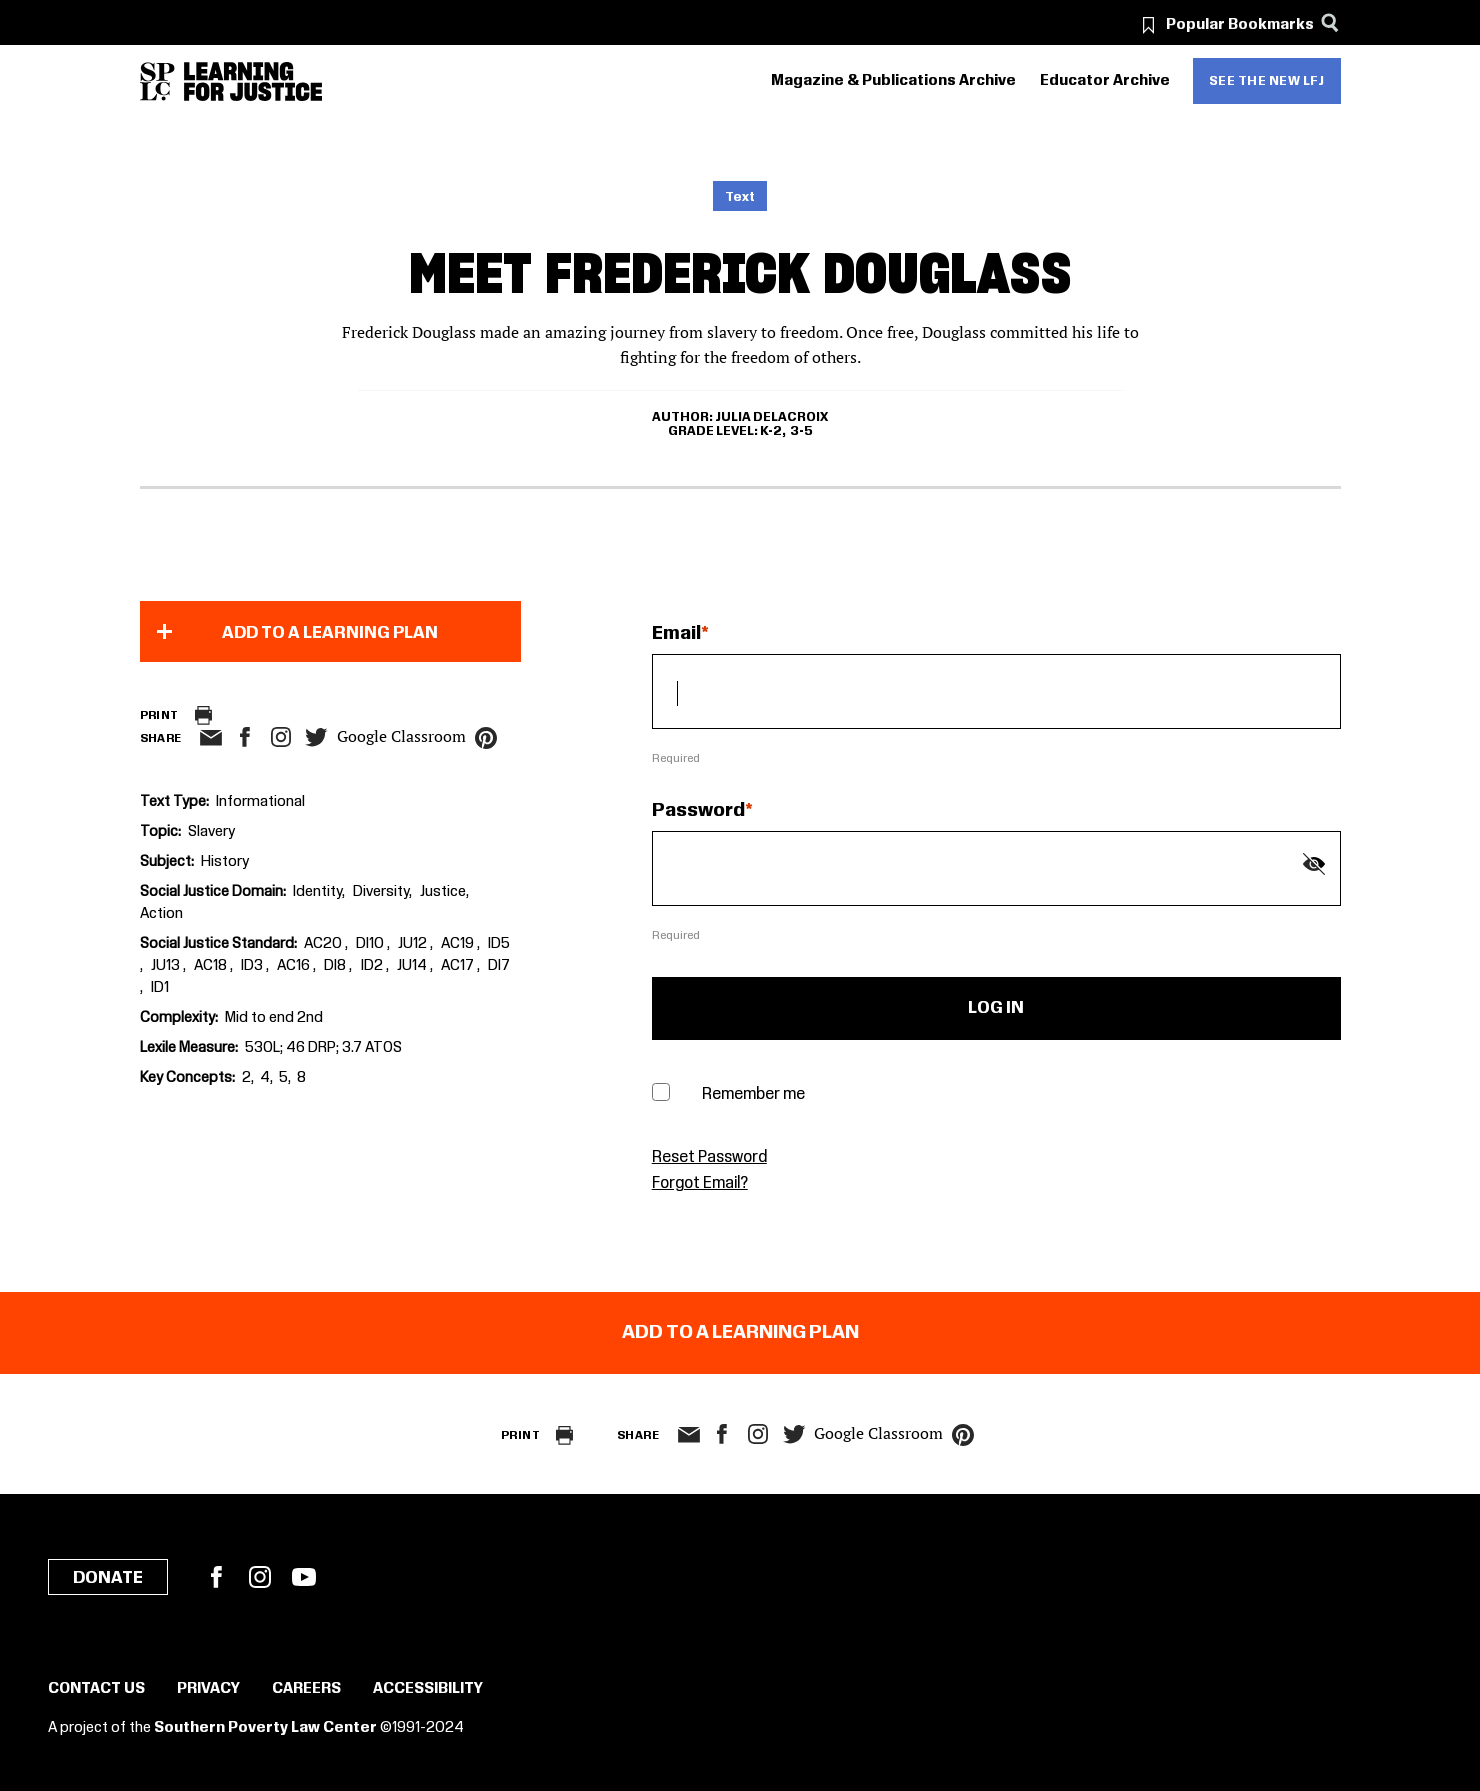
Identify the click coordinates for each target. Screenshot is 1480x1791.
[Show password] (1314, 864)
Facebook (216, 1577)
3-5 (801, 431)
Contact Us (96, 1689)
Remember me (753, 1094)
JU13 (167, 966)
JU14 (413, 966)
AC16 (295, 966)
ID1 (160, 988)
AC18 (212, 966)
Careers (306, 1689)
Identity (317, 892)
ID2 (373, 966)
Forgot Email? (700, 1183)
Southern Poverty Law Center (265, 1728)
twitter (317, 737)
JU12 (414, 944)
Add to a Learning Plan (330, 633)
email (211, 738)
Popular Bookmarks (1240, 25)
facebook (245, 737)
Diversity (381, 892)
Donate (108, 1578)
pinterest (486, 738)
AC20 (324, 944)
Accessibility (428, 1689)
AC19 (459, 944)
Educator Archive (1105, 81)
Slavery (211, 832)
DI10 (371, 944)
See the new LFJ (1267, 81)
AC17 (459, 966)
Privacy (208, 1689)
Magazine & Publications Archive (893, 81)
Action (161, 914)
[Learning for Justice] (253, 81)
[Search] (1330, 22)
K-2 (771, 431)
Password (698, 811)
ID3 (253, 966)
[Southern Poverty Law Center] (157, 81)
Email (676, 634)
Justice (443, 892)
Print (159, 715)
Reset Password (709, 1157)
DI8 (336, 966)
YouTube (304, 1577)
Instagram (281, 737)
